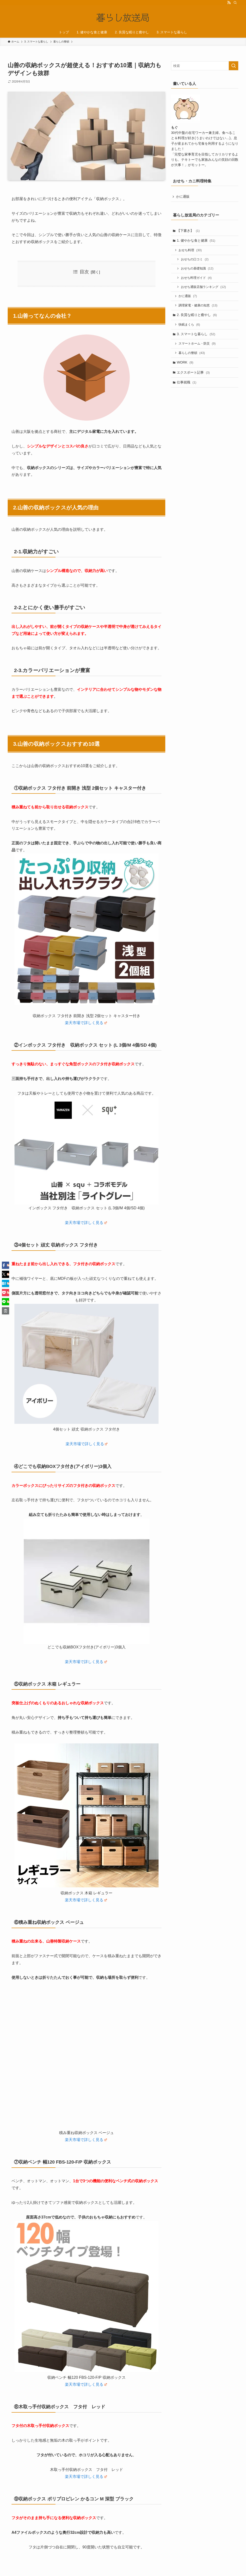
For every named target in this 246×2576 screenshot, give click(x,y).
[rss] (229, 2)
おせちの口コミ (195, 259)
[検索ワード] (204, 65)
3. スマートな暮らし (196, 334)
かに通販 (183, 196)
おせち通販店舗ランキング (203, 287)
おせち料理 (190, 250)
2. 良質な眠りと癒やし (197, 315)
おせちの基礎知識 (197, 268)
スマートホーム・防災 (197, 344)
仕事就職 (187, 383)
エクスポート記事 (193, 373)
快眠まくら (189, 325)
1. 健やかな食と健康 (196, 241)
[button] (5, 1265)
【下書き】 (188, 231)
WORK (185, 363)
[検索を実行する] (233, 65)
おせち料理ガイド (196, 278)
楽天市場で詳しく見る (86, 1023)
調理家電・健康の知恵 (198, 305)
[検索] (235, 2)
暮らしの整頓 (192, 353)
